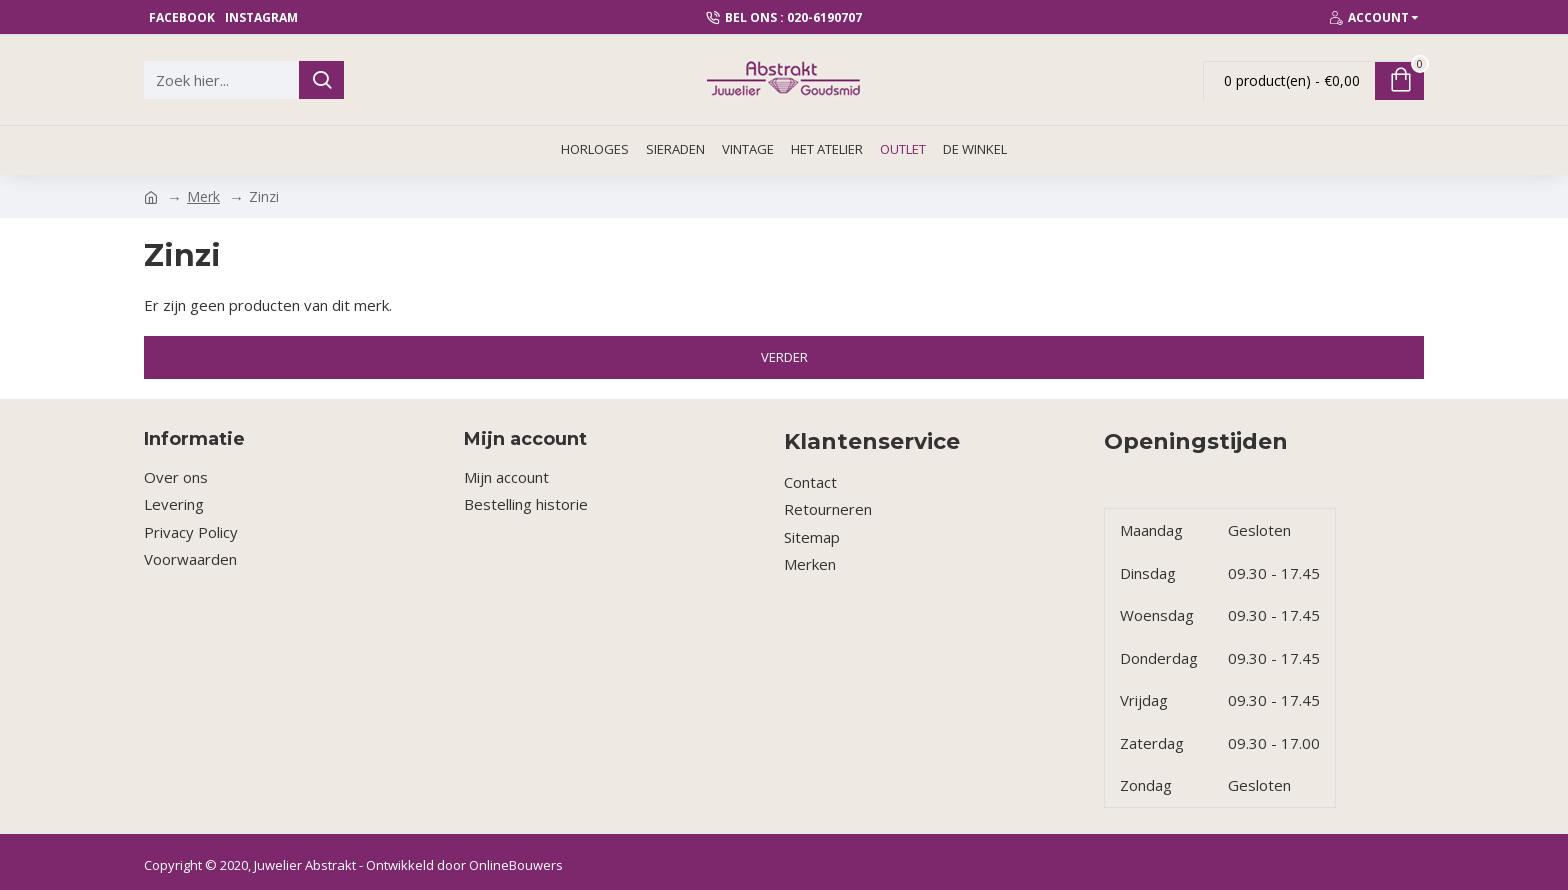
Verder (784, 357)
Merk (203, 196)
